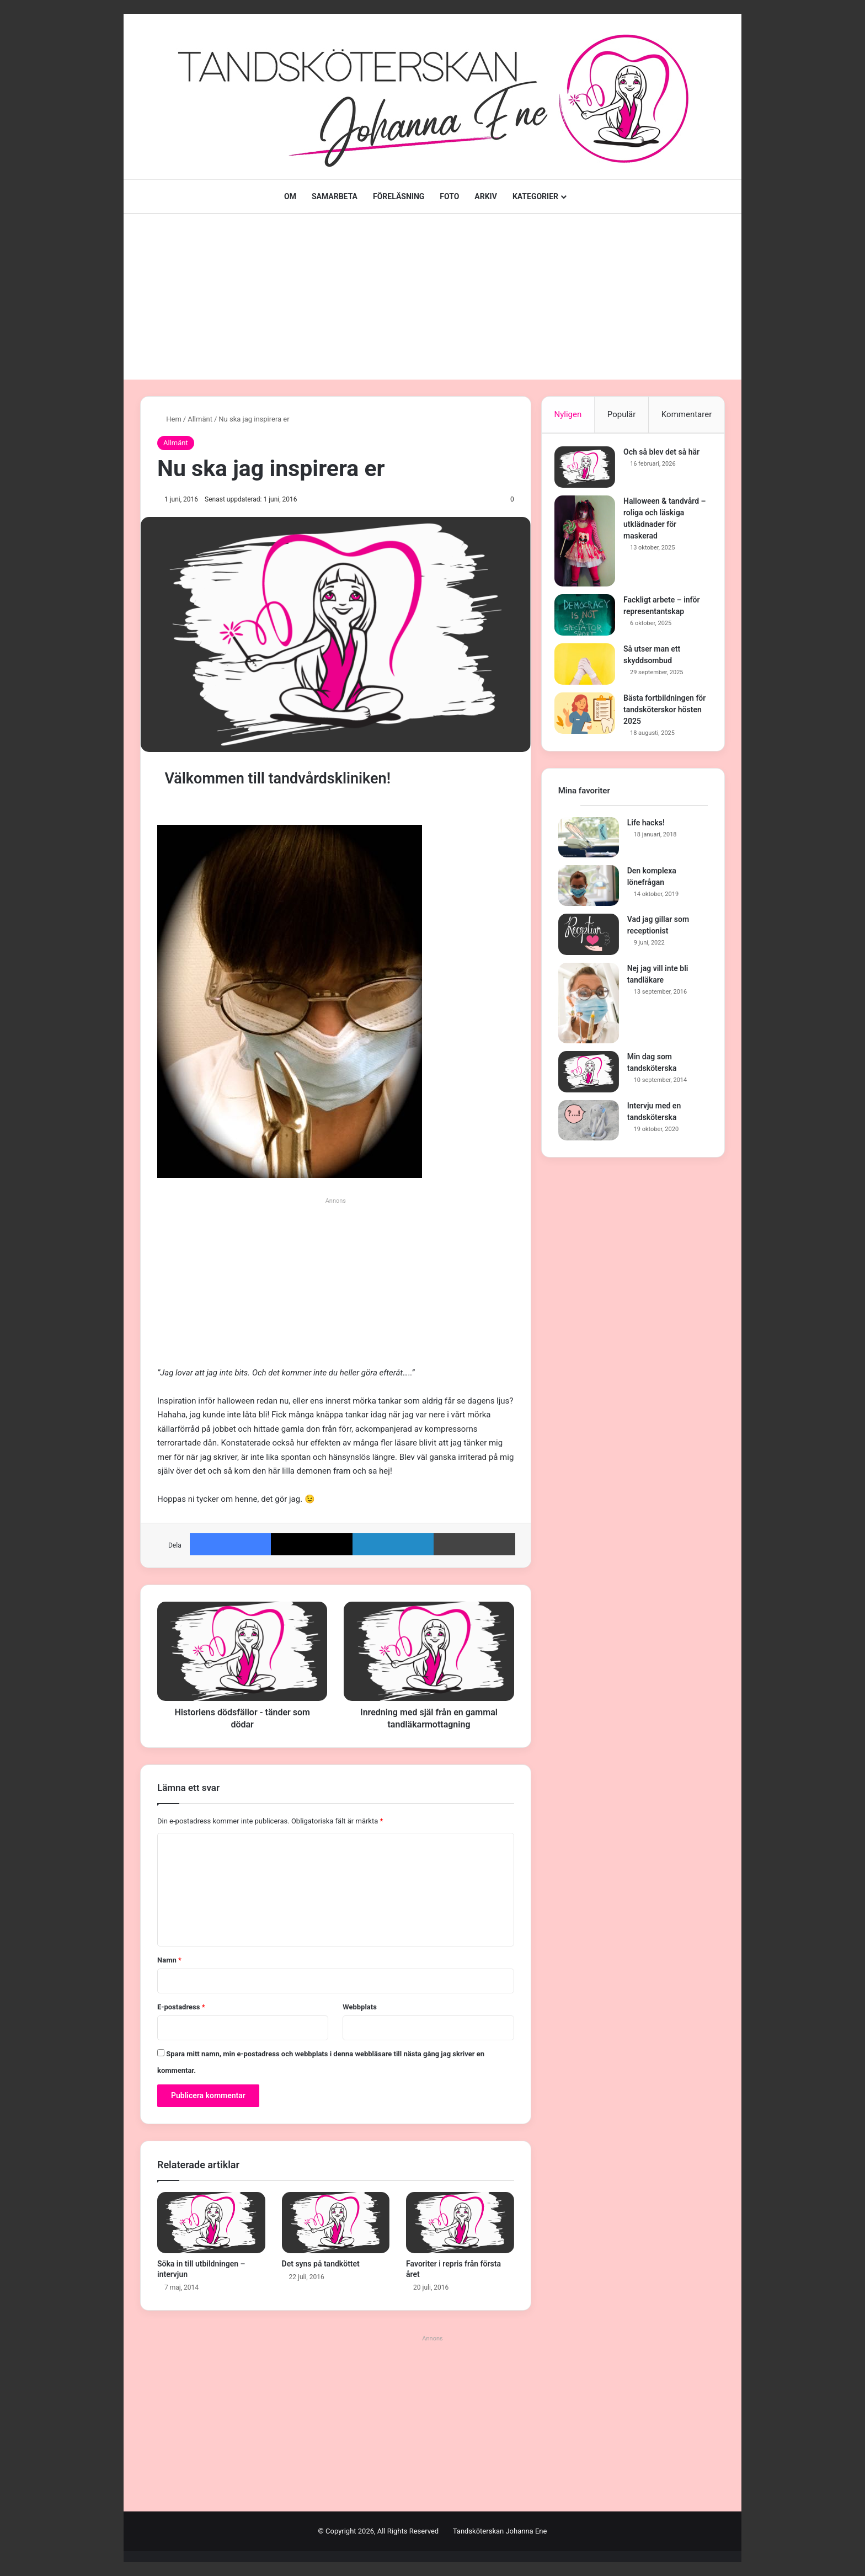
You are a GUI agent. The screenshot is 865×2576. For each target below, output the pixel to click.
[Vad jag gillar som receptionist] (588, 941)
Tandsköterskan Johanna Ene (500, 2531)
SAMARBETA (334, 196)
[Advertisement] (432, 297)
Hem (169, 419)
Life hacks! (646, 829)
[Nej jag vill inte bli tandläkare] (588, 1010)
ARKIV (485, 196)
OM (290, 196)
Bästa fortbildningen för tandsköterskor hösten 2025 (662, 713)
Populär (621, 414)
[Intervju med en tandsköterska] (588, 1127)
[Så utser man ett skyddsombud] (588, 668)
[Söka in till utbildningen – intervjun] (211, 2222)
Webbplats (360, 2007)
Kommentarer (686, 414)
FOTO (449, 196)
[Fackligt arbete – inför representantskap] (588, 618)
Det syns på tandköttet (321, 2263)
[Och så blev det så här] (588, 471)
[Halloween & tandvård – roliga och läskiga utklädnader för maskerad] (588, 544)
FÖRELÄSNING (398, 196)
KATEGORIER (535, 196)
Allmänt (200, 419)
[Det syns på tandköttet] (336, 2222)
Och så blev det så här (665, 455)
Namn (169, 1960)
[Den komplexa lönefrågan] (588, 893)
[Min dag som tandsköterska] (588, 1079)
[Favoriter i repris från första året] (460, 2222)
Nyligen (567, 414)
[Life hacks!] (588, 844)
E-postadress (181, 2007)
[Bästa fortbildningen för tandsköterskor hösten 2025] (588, 717)
